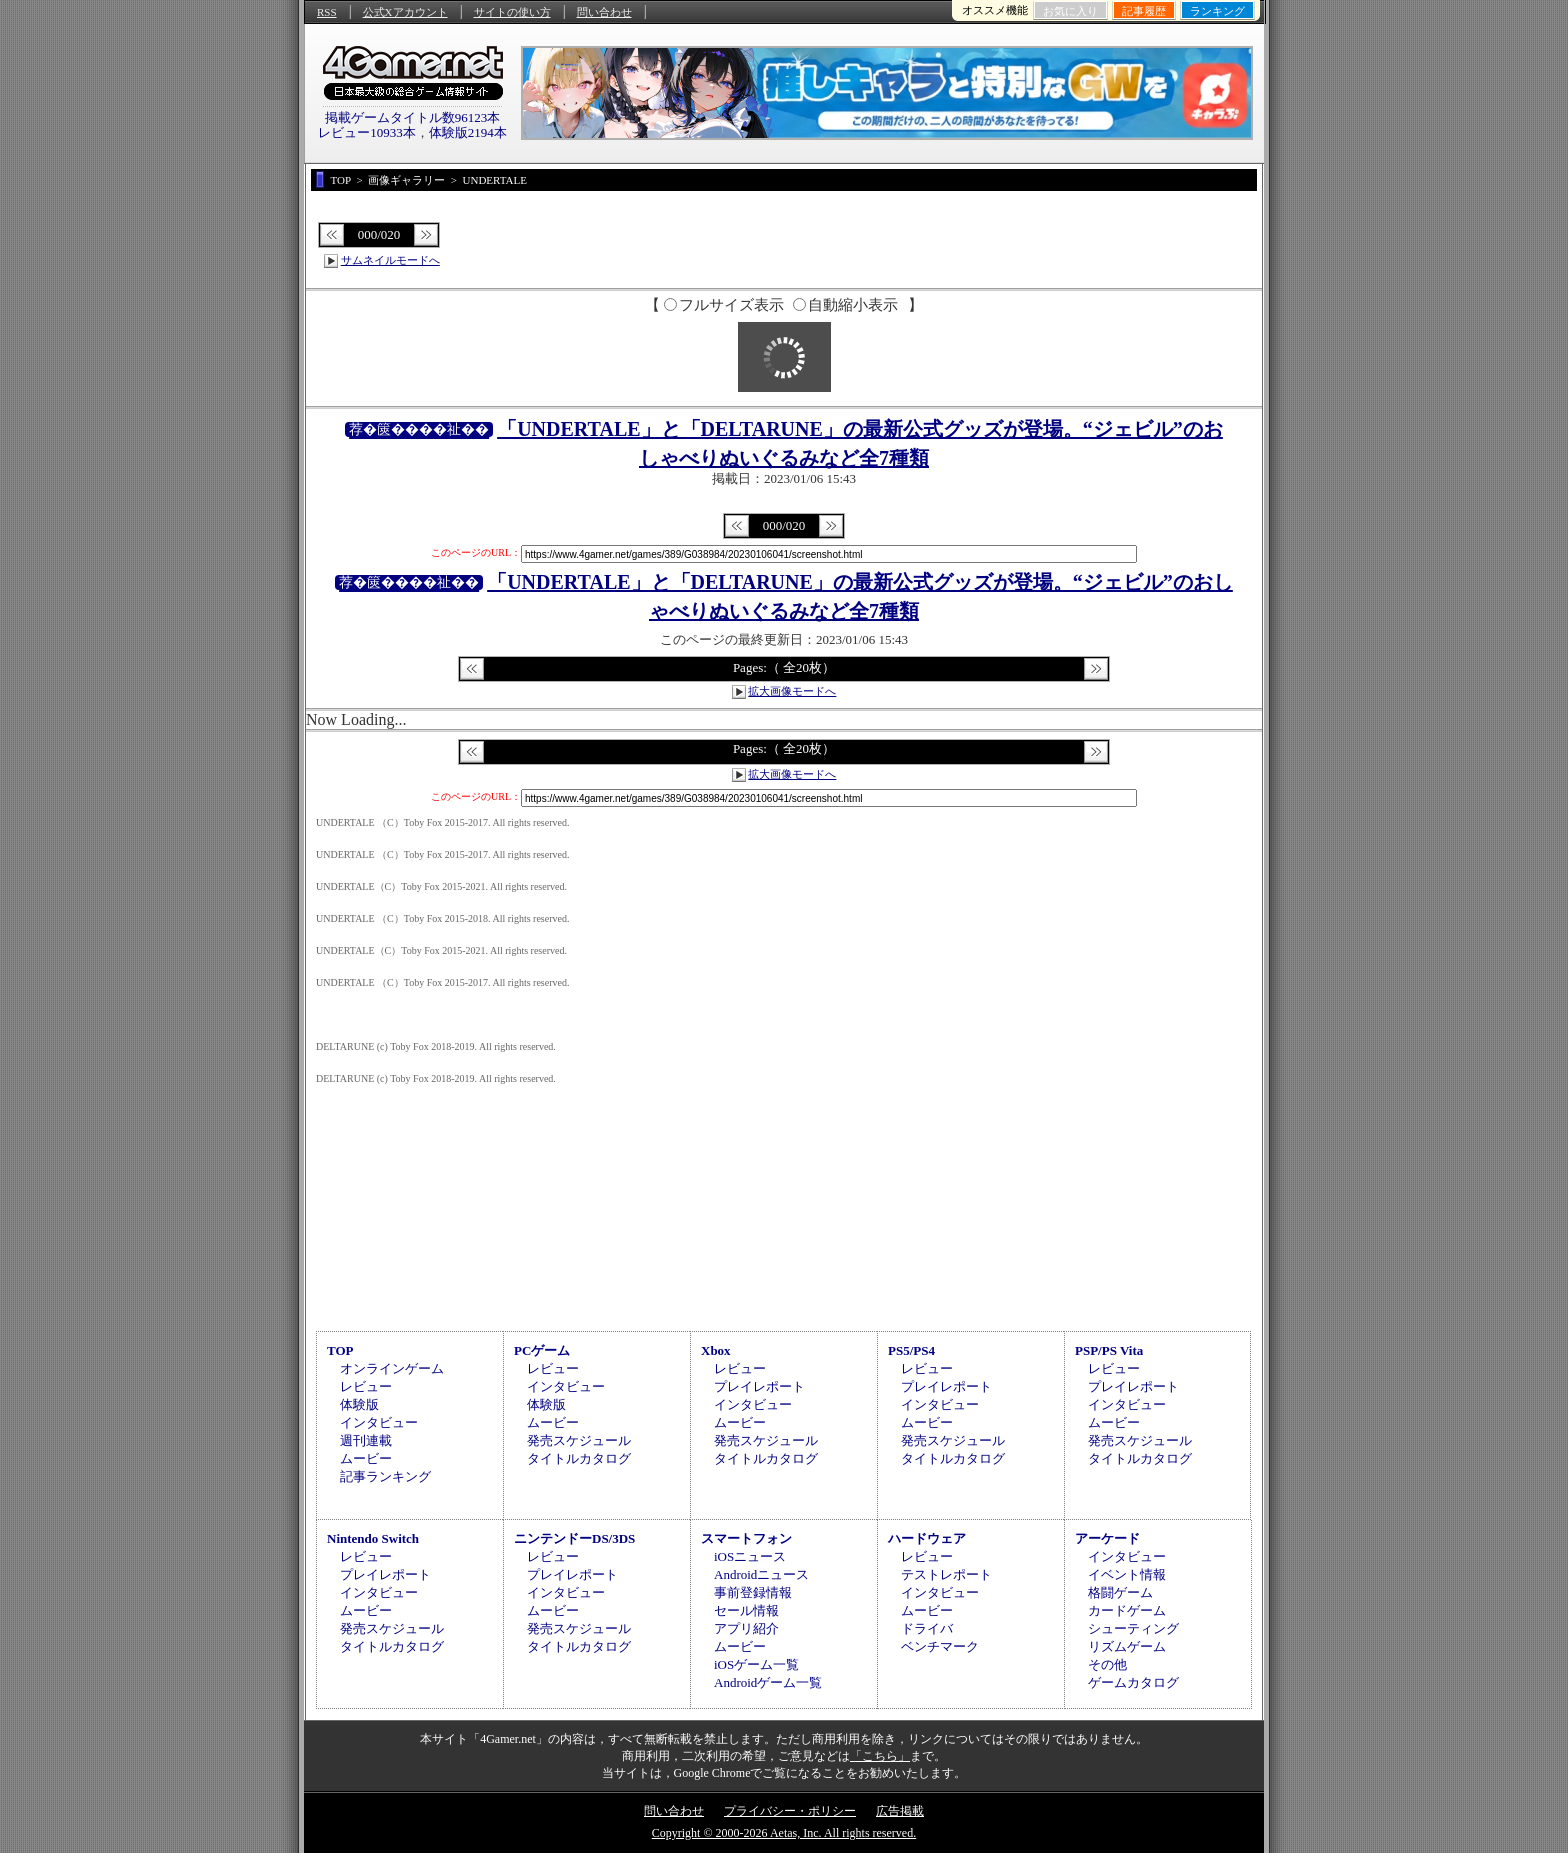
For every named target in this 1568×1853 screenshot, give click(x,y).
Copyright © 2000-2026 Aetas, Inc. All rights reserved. (784, 1833)
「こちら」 (880, 1756)
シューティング (1133, 1628)
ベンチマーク (940, 1646)
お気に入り (1070, 11)
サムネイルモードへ (390, 260)
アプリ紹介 (746, 1628)
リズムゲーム (1127, 1646)
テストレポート (946, 1574)
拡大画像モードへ (792, 691)
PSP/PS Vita (1109, 1350)
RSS (327, 12)
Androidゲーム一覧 (768, 1682)
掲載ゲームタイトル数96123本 (413, 117)
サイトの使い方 (512, 12)
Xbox (716, 1350)
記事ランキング (385, 1476)
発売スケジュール (579, 1440)
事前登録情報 (753, 1592)
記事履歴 (1144, 11)
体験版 (359, 1404)
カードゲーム (1127, 1610)
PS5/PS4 (911, 1350)
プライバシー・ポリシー (790, 1811)
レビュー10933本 (367, 132)
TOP (340, 1350)
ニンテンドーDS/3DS (574, 1538)
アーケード (1107, 1538)
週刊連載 (366, 1440)
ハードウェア (927, 1538)
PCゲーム (542, 1350)
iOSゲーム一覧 (756, 1664)
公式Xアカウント (405, 12)
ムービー (366, 1458)
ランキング (1217, 11)
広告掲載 (900, 1811)
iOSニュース (750, 1556)
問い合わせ (604, 12)
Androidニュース (761, 1574)
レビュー (366, 1386)
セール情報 (746, 1610)
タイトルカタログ (579, 1458)
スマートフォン (746, 1538)
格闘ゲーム (1120, 1592)
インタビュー (379, 1422)
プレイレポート (759, 1386)
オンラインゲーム (392, 1368)
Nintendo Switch (373, 1538)
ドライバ (927, 1628)
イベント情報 (1127, 1574)
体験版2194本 (468, 132)
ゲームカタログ (1133, 1682)
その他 (1107, 1664)
